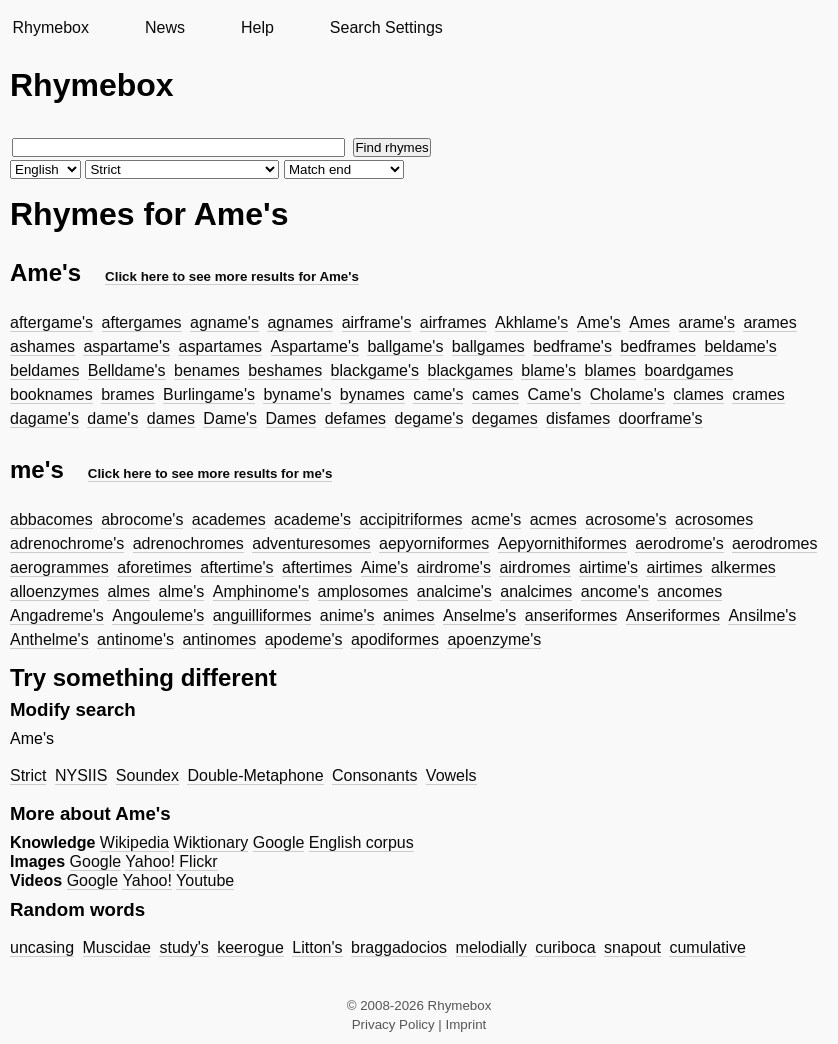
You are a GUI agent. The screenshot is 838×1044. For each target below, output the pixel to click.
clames (698, 394)
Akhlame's (531, 322)
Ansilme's (762, 615)
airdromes (534, 567)
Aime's (385, 567)
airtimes (674, 567)
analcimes (536, 591)
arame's (707, 322)
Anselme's (479, 615)
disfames (578, 418)
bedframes (658, 346)
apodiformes (395, 639)
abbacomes (51, 519)
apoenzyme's (494, 639)
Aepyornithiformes (562, 543)
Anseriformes (673, 615)
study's (183, 947)
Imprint (466, 1024)
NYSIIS (81, 775)
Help (257, 27)
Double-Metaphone (255, 775)
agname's (224, 322)
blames (610, 370)
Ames (649, 322)
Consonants (374, 775)
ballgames (488, 346)
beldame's (740, 346)
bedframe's (572, 346)
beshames (285, 370)
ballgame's (405, 346)
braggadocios (399, 947)
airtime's (608, 567)
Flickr (198, 861)
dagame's (44, 418)
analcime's (454, 591)
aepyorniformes (434, 543)
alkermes (743, 567)
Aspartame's (315, 346)
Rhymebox (50, 27)
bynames (372, 394)
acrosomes (714, 519)
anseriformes (571, 615)
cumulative (707, 947)
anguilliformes (262, 615)
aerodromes (774, 543)
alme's (182, 591)
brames (127, 394)
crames (758, 394)
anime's (347, 615)
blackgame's (375, 370)
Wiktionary (211, 842)
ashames (42, 346)
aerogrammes (59, 567)
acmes (553, 519)
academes (229, 519)
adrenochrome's (67, 543)
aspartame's (126, 346)
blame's (548, 370)
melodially (491, 947)
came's (438, 394)
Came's (554, 394)
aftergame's (51, 322)
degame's (429, 418)
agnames (300, 322)
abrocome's (142, 519)
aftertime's (236, 567)
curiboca (565, 947)
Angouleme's (158, 615)
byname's (297, 394)
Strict (28, 775)
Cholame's (627, 394)
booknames (51, 394)
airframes (453, 322)
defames (355, 418)
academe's (312, 519)
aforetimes (154, 567)
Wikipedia (134, 842)
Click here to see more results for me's (210, 473)
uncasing (42, 947)
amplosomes (363, 591)
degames (505, 418)
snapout (632, 947)
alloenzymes (54, 591)
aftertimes (317, 567)
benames (207, 370)
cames (495, 394)
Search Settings (386, 27)
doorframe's (661, 418)
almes (128, 591)
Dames (291, 418)
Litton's (317, 947)
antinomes (219, 639)
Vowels (451, 775)
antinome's (135, 639)
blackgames (470, 370)
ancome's (615, 591)
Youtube (205, 880)
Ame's (599, 322)
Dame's (230, 418)
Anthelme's (49, 639)
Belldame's (127, 370)
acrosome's (625, 519)
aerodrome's (679, 543)
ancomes (689, 591)
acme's (496, 519)
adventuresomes (311, 543)
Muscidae (117, 947)
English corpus (361, 842)
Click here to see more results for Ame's (232, 276)
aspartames (220, 346)
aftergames (142, 322)
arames (769, 322)
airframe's (377, 322)
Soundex (147, 775)
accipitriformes (410, 519)
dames (171, 418)
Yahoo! (150, 861)
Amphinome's (261, 591)
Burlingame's (209, 394)
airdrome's (454, 567)
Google (279, 842)
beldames (44, 370)
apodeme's (304, 639)
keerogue (250, 947)
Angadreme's (57, 615)
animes (409, 615)
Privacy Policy (393, 1024)
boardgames (688, 370)
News (165, 27)
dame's (112, 418)
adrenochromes (188, 543)
